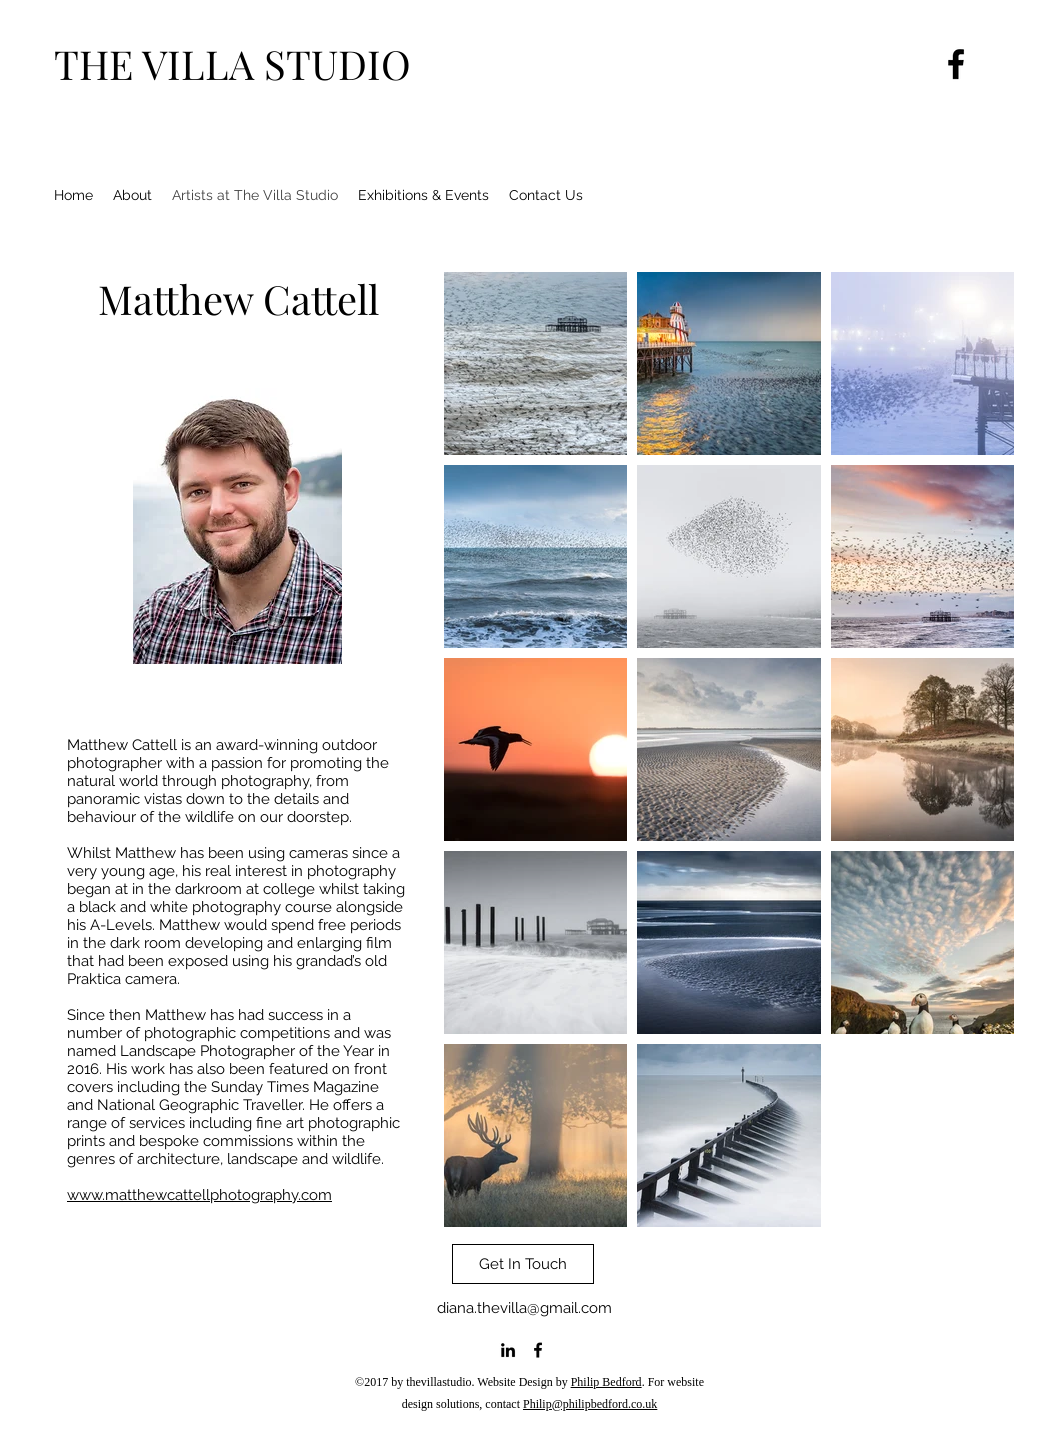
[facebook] (538, 1350)
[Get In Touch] (523, 1264)
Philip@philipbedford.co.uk (590, 1404)
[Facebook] (956, 64)
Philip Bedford (606, 1382)
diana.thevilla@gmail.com (524, 1308)
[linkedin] (508, 1350)
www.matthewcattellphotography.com (199, 1195)
